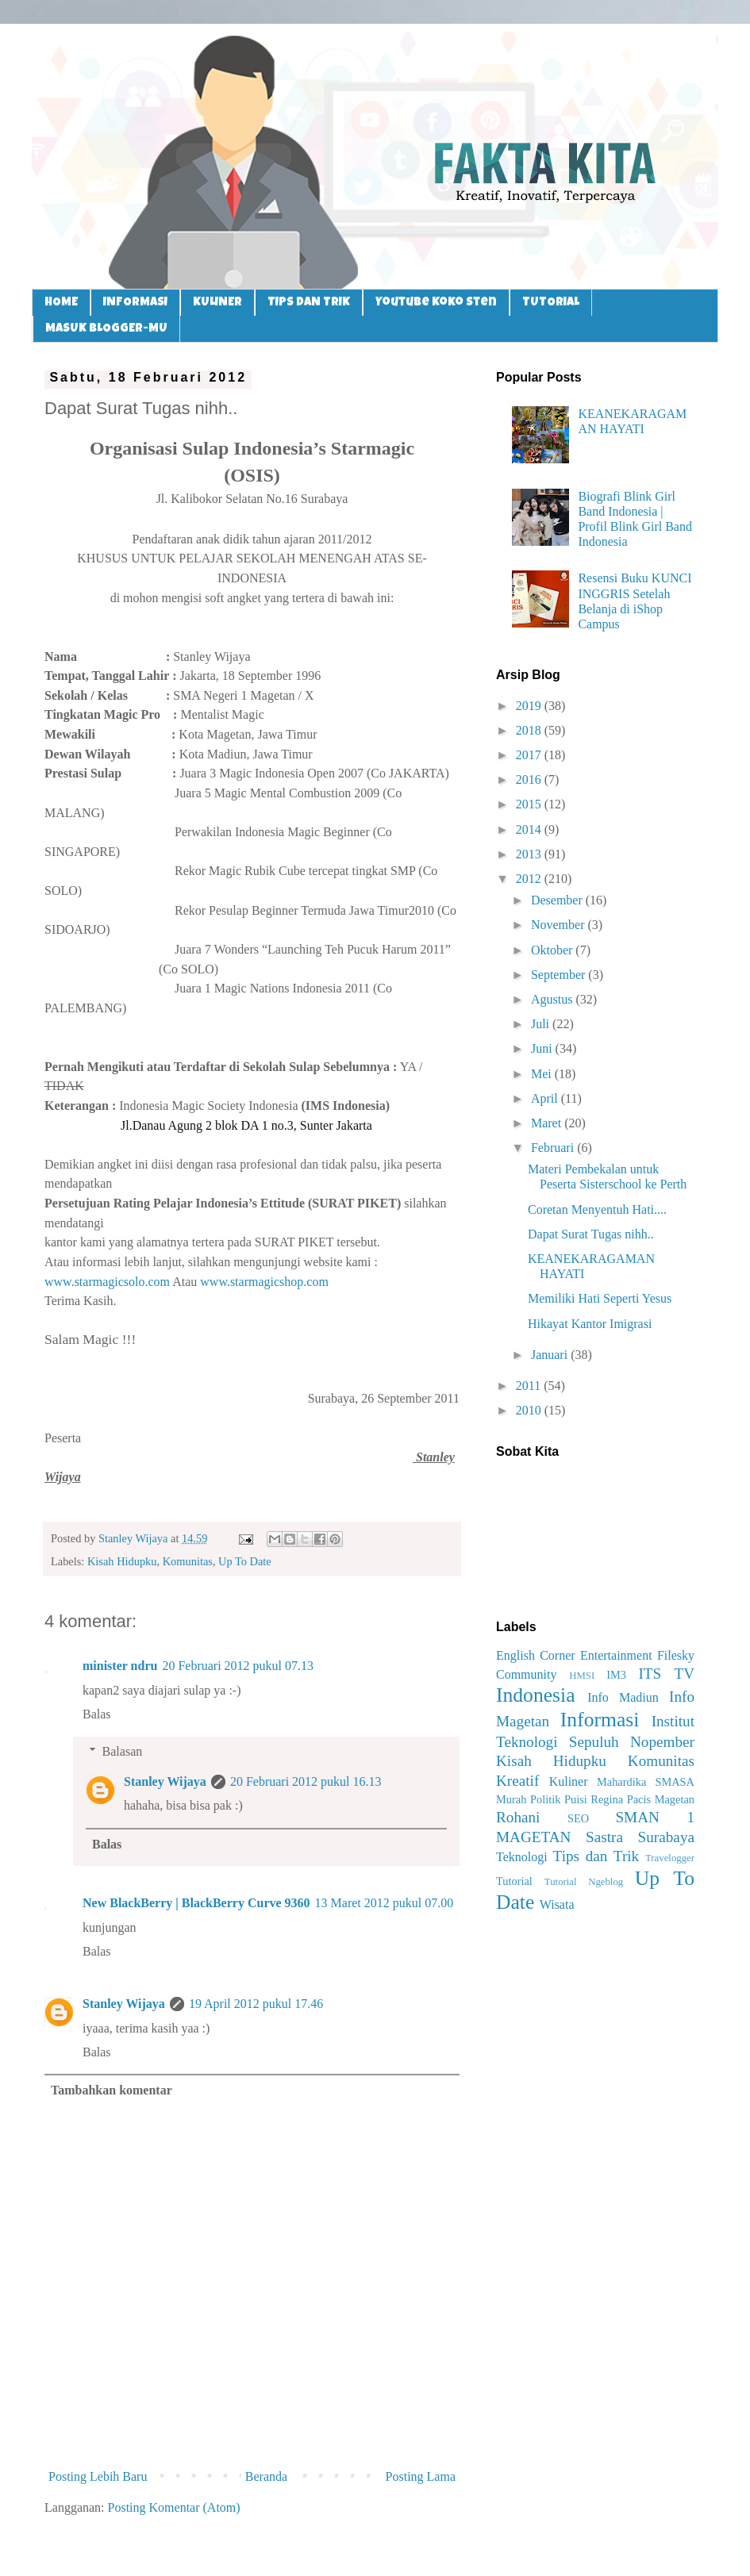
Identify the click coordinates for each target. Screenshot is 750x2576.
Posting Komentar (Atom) (174, 2507)
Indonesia (535, 1694)
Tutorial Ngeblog (583, 1881)
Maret (547, 1123)
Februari (554, 1147)
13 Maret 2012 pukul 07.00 (384, 1903)
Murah (511, 1799)
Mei (543, 1074)
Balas (97, 1714)
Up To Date (244, 1561)
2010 (530, 1410)
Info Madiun (623, 1697)
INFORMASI (135, 303)
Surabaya (666, 1837)
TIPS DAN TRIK (308, 303)
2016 (530, 779)
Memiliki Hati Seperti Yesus (599, 1298)
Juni (543, 1048)
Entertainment (616, 1655)
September (559, 974)
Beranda (266, 2476)
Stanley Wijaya (165, 1781)
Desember (558, 900)
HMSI (581, 1675)
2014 (530, 829)
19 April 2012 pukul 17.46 (256, 2003)
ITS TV (666, 1673)
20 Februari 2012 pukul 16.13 (306, 1781)
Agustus (553, 999)
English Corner (535, 1655)
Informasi (600, 1719)
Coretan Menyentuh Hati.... (597, 1209)
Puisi (575, 1799)
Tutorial (514, 1881)
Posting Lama (421, 2476)
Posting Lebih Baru (97, 2476)
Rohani (518, 1817)
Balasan (122, 1751)
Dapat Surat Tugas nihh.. (591, 1234)
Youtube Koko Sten (436, 303)
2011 (530, 1385)
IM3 (616, 1674)
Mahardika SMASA (645, 1782)
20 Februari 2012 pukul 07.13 (237, 1665)
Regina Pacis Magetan (642, 1799)
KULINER (217, 303)
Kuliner (568, 1781)
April (546, 1098)
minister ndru (120, 1665)
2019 (530, 705)
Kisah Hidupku (122, 1561)
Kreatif (517, 1780)
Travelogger (669, 1858)
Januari (551, 1354)
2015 (530, 804)
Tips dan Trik (596, 1856)
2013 (530, 854)
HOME (61, 303)
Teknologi (522, 1857)
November (559, 924)
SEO (578, 1818)
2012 (530, 878)
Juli (541, 1024)
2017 (530, 755)
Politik (545, 1799)
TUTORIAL (550, 303)
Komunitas (188, 1561)
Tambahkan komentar (111, 2090)
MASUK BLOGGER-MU (106, 329)
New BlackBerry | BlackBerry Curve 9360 (196, 1903)
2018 (530, 730)
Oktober (553, 950)
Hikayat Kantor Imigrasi (590, 1323)
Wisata (557, 1904)
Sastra (604, 1837)
